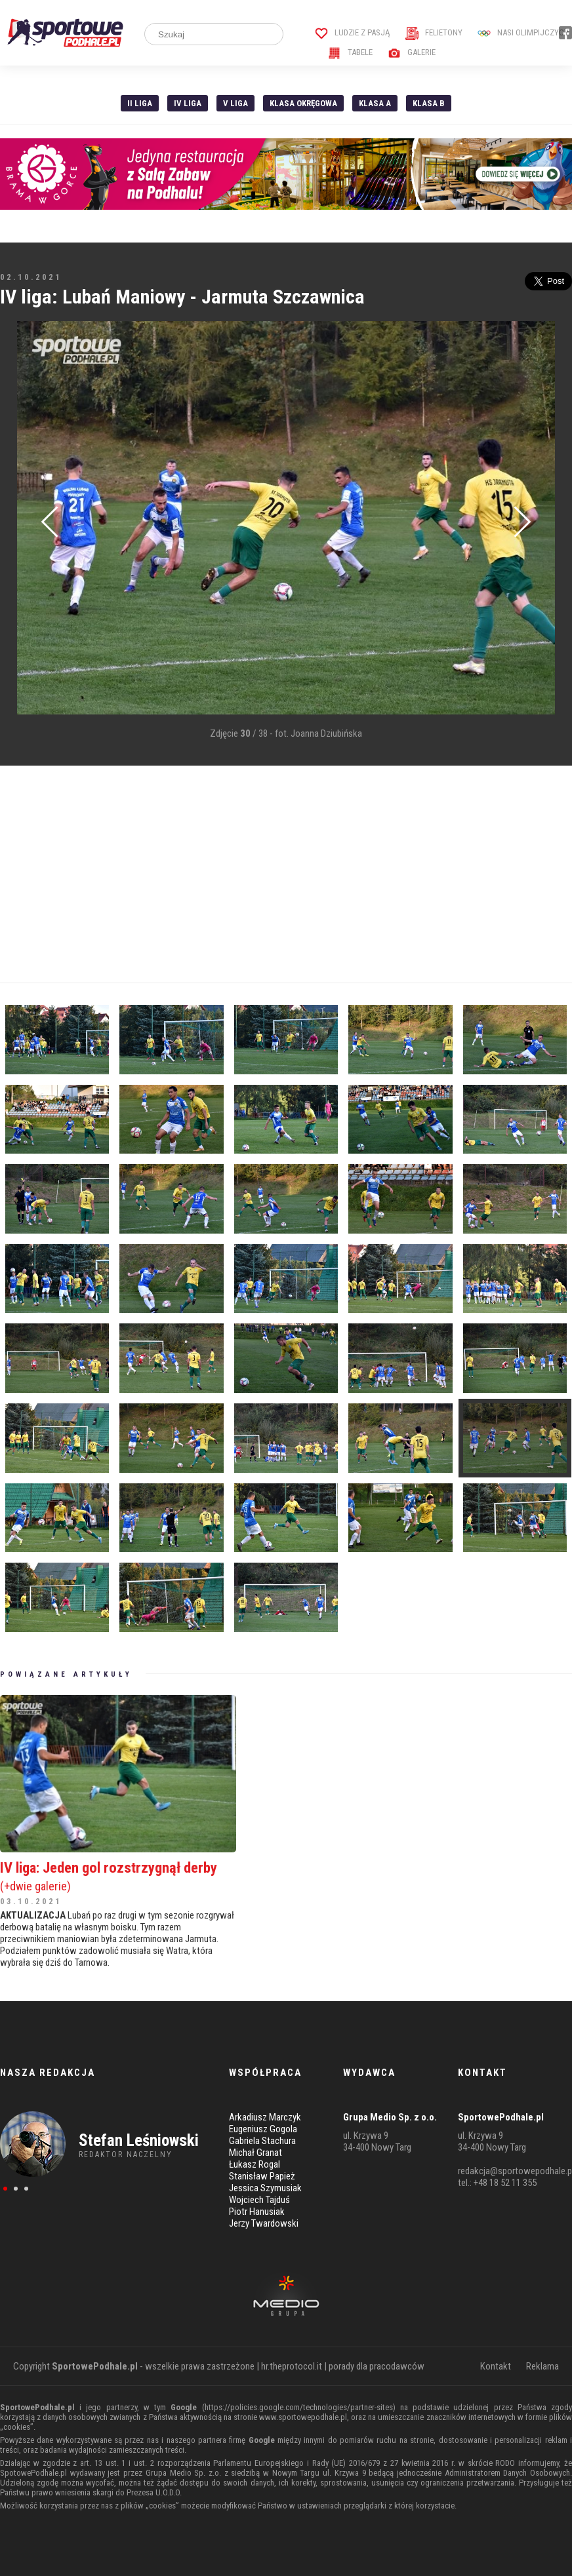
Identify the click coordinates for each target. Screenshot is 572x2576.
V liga (235, 103)
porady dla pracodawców (376, 2366)
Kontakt (495, 2366)
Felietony (433, 32)
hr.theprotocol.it (291, 2366)
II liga (139, 103)
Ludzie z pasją (352, 32)
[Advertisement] (286, 874)
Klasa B (429, 103)
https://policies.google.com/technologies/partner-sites (299, 2407)
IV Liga (187, 103)
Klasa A (375, 103)
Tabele (350, 52)
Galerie (412, 52)
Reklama (542, 2366)
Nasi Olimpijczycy (523, 32)
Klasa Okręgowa (303, 103)
